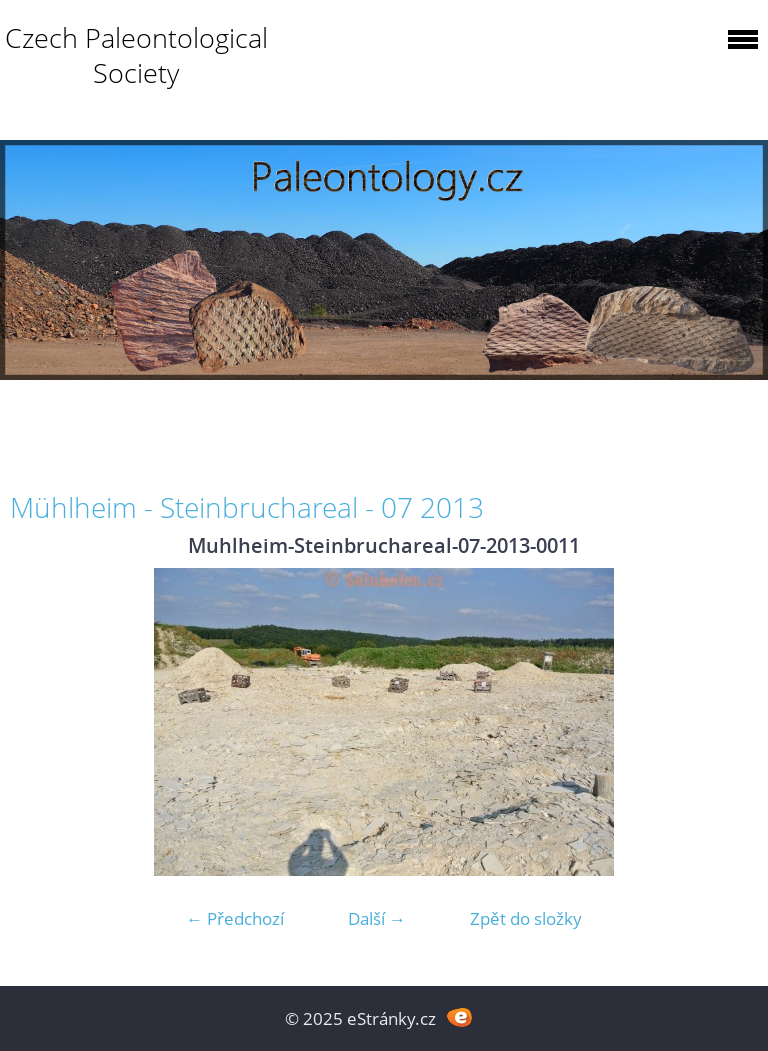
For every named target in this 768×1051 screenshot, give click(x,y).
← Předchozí (235, 918)
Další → (377, 918)
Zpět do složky (526, 918)
